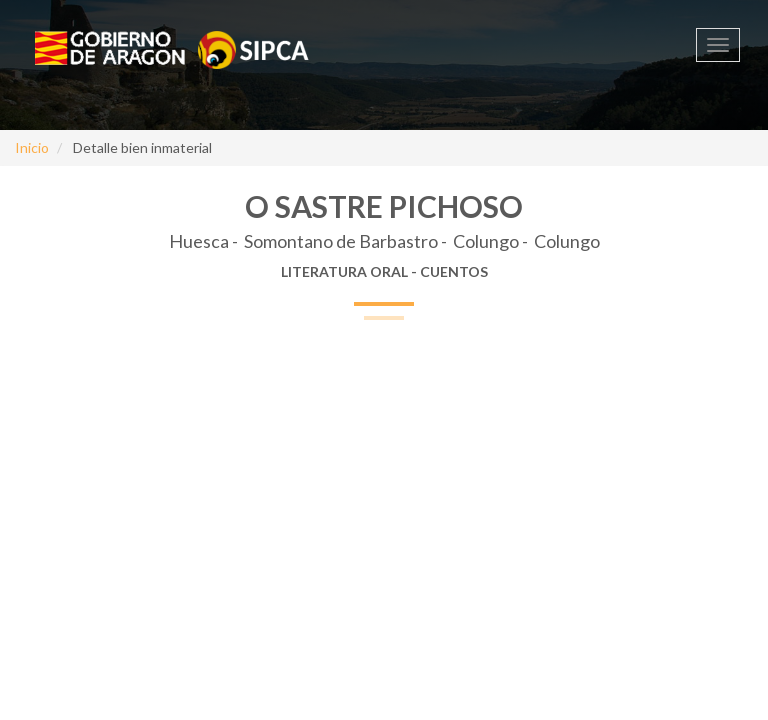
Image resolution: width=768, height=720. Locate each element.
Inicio (32, 147)
